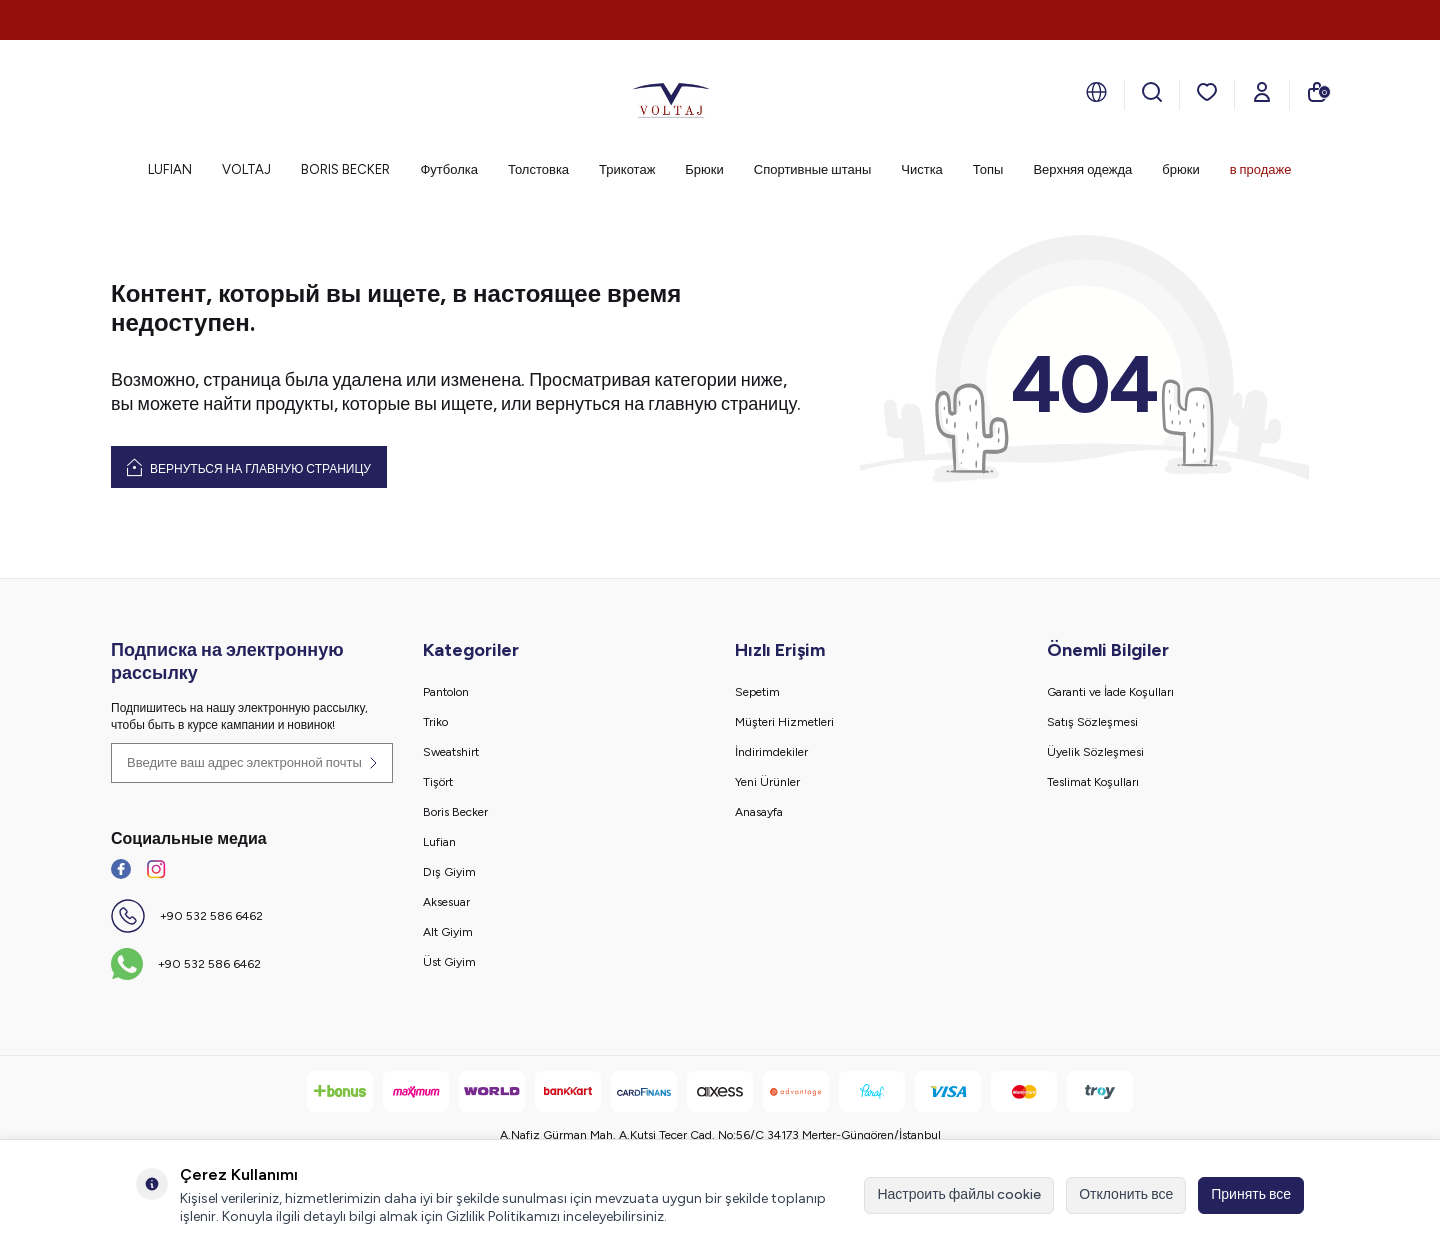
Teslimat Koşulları (1093, 782)
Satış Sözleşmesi (1092, 722)
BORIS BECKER (345, 169)
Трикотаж (627, 169)
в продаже (1261, 169)
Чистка (922, 169)
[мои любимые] (1207, 92)
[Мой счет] (1262, 92)
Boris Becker (455, 812)
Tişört (438, 782)
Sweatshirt (451, 752)
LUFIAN (170, 169)
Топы (988, 169)
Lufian (439, 842)
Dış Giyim (449, 872)
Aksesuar (446, 902)
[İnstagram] (156, 869)
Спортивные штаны (812, 169)
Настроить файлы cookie (959, 1194)
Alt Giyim (448, 932)
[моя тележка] (1317, 92)
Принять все (1251, 1194)
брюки (1180, 169)
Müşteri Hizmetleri (784, 722)
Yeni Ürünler (767, 782)
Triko (435, 722)
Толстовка (538, 169)
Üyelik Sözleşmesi (1095, 752)
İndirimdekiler (771, 752)
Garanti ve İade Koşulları (1110, 692)
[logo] (671, 95)
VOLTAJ (246, 169)
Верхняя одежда (1082, 169)
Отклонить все (1126, 1194)
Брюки (704, 169)
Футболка (449, 169)
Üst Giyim (449, 962)
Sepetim (757, 692)
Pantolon (446, 692)
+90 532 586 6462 (211, 916)
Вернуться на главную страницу (249, 467)
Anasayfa (759, 812)
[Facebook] (121, 869)
